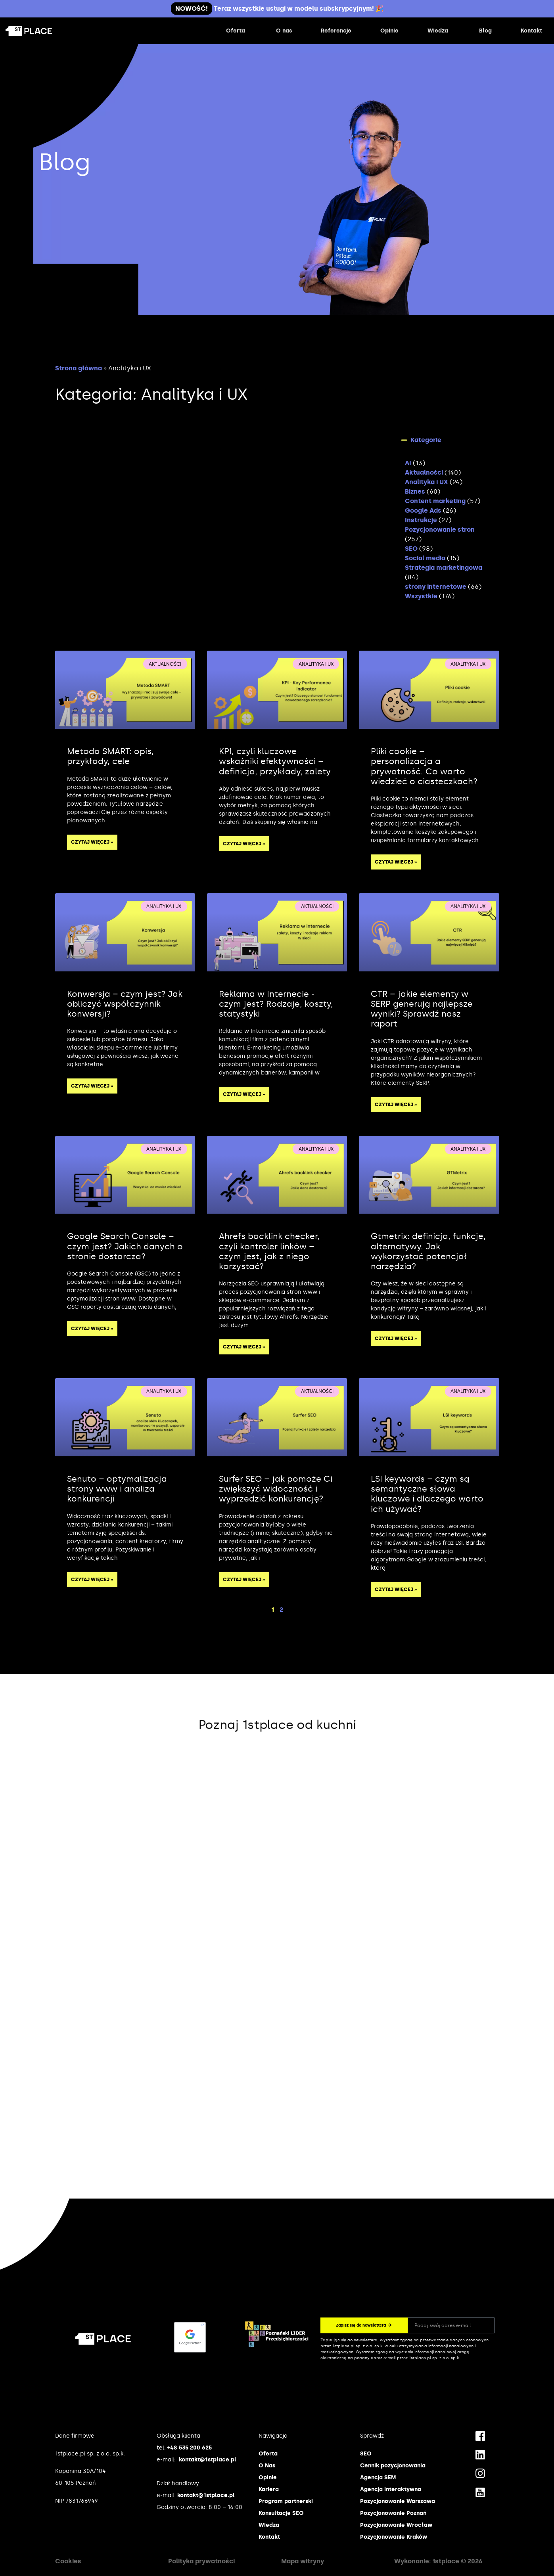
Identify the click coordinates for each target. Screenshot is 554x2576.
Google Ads (423, 510)
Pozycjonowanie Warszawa (397, 2501)
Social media (425, 558)
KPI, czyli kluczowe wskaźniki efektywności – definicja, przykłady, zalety (275, 761)
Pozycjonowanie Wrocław (396, 2525)
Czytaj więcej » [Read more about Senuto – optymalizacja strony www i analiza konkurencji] (92, 1579)
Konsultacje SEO (281, 2513)
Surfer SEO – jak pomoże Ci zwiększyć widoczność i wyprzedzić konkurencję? (275, 1489)
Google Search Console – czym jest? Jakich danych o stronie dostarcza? (125, 1246)
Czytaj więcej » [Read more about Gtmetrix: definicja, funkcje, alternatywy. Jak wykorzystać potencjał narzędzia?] (396, 1338)
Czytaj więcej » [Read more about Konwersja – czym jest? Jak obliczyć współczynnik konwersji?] (92, 1086)
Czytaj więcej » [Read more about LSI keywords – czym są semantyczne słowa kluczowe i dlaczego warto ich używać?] (396, 1589)
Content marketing (435, 501)
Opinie (268, 2477)
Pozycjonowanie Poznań (393, 2513)
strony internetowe (435, 586)
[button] (446, 440)
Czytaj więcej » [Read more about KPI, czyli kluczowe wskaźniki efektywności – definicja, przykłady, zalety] (244, 844)
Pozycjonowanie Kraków (393, 2537)
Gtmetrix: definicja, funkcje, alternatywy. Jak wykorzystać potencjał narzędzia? (428, 1251)
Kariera (269, 2489)
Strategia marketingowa (443, 567)
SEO (411, 548)
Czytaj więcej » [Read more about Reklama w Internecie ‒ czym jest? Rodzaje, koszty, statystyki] (244, 1094)
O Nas (267, 2465)
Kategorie (425, 440)
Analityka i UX (426, 482)
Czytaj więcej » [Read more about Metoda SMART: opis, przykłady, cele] (92, 842)
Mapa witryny (302, 2561)
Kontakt (269, 2537)
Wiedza (269, 2525)
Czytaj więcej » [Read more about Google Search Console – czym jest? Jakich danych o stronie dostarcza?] (92, 1328)
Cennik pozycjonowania (393, 2465)
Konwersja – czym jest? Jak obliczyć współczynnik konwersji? (124, 1004)
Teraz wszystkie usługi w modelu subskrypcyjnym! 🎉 (277, 8)
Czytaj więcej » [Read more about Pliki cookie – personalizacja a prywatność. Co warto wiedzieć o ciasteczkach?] (396, 862)
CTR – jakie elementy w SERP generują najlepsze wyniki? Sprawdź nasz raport (422, 1009)
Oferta (268, 2453)
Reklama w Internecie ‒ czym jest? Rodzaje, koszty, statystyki (276, 1004)
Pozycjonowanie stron (440, 529)
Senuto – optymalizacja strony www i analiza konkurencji (117, 1489)
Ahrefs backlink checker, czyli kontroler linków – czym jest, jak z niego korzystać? (269, 1251)
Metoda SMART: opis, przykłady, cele (110, 756)
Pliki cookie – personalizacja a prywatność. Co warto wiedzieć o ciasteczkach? (424, 766)
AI (408, 463)
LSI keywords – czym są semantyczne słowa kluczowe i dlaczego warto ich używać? (427, 1494)
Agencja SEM (378, 2477)
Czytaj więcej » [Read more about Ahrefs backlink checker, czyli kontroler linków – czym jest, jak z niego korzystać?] (244, 1347)
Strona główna (78, 368)
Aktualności (424, 472)
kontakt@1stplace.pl (207, 2459)
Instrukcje (421, 520)
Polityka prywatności (201, 2561)
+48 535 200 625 (189, 2447)
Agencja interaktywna (390, 2489)
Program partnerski (286, 2501)
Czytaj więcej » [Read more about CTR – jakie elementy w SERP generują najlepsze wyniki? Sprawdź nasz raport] (396, 1104)
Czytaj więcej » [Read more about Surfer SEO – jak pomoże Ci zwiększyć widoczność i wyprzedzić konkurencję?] (244, 1579)
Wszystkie (421, 596)
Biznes (415, 491)
